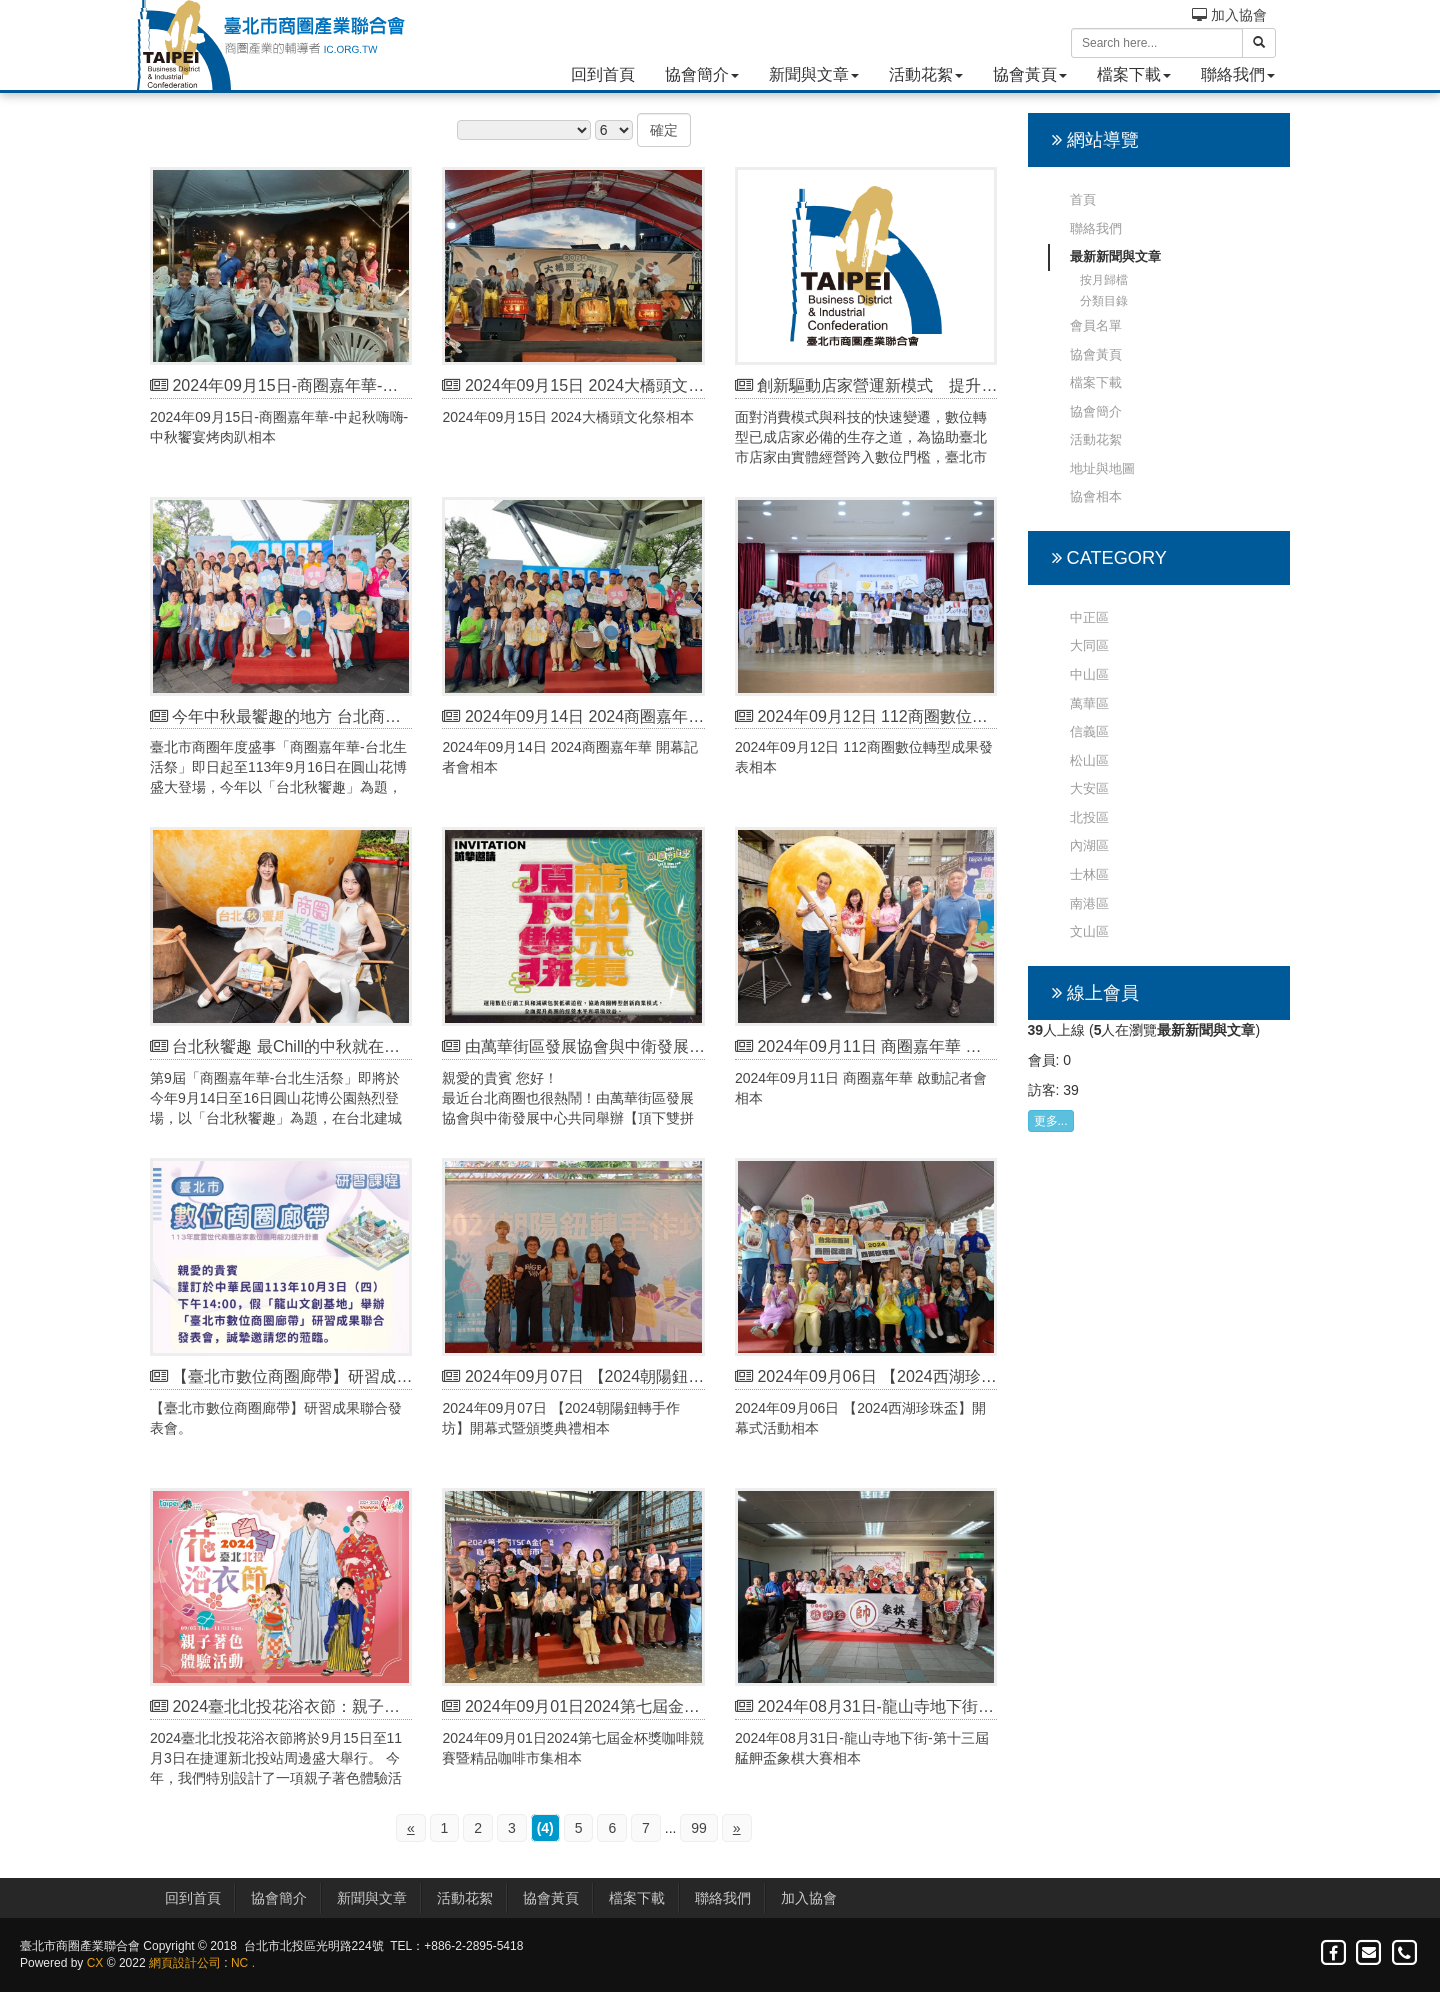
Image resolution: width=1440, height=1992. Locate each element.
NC (239, 1963)
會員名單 (1096, 325)
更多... (1051, 1121)
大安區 (1089, 788)
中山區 (1089, 674)
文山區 (1089, 931)
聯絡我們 (1238, 74)
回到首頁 (603, 74)
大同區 (1089, 645)
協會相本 (1096, 496)
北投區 (1089, 817)
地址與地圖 (1102, 468)
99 (699, 1828)
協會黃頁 (1030, 74)
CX (95, 1963)
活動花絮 (926, 74)
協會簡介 (702, 74)
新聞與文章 (814, 74)
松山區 (1089, 760)
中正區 (1089, 617)
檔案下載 (1134, 74)
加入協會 (1229, 15)
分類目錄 (1104, 301)
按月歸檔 (1104, 280)
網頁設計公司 (185, 1963)
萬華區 (1089, 703)
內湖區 (1089, 845)
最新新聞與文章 (1115, 256)
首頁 (1083, 199)
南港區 (1089, 903)
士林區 (1089, 874)
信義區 (1089, 731)
